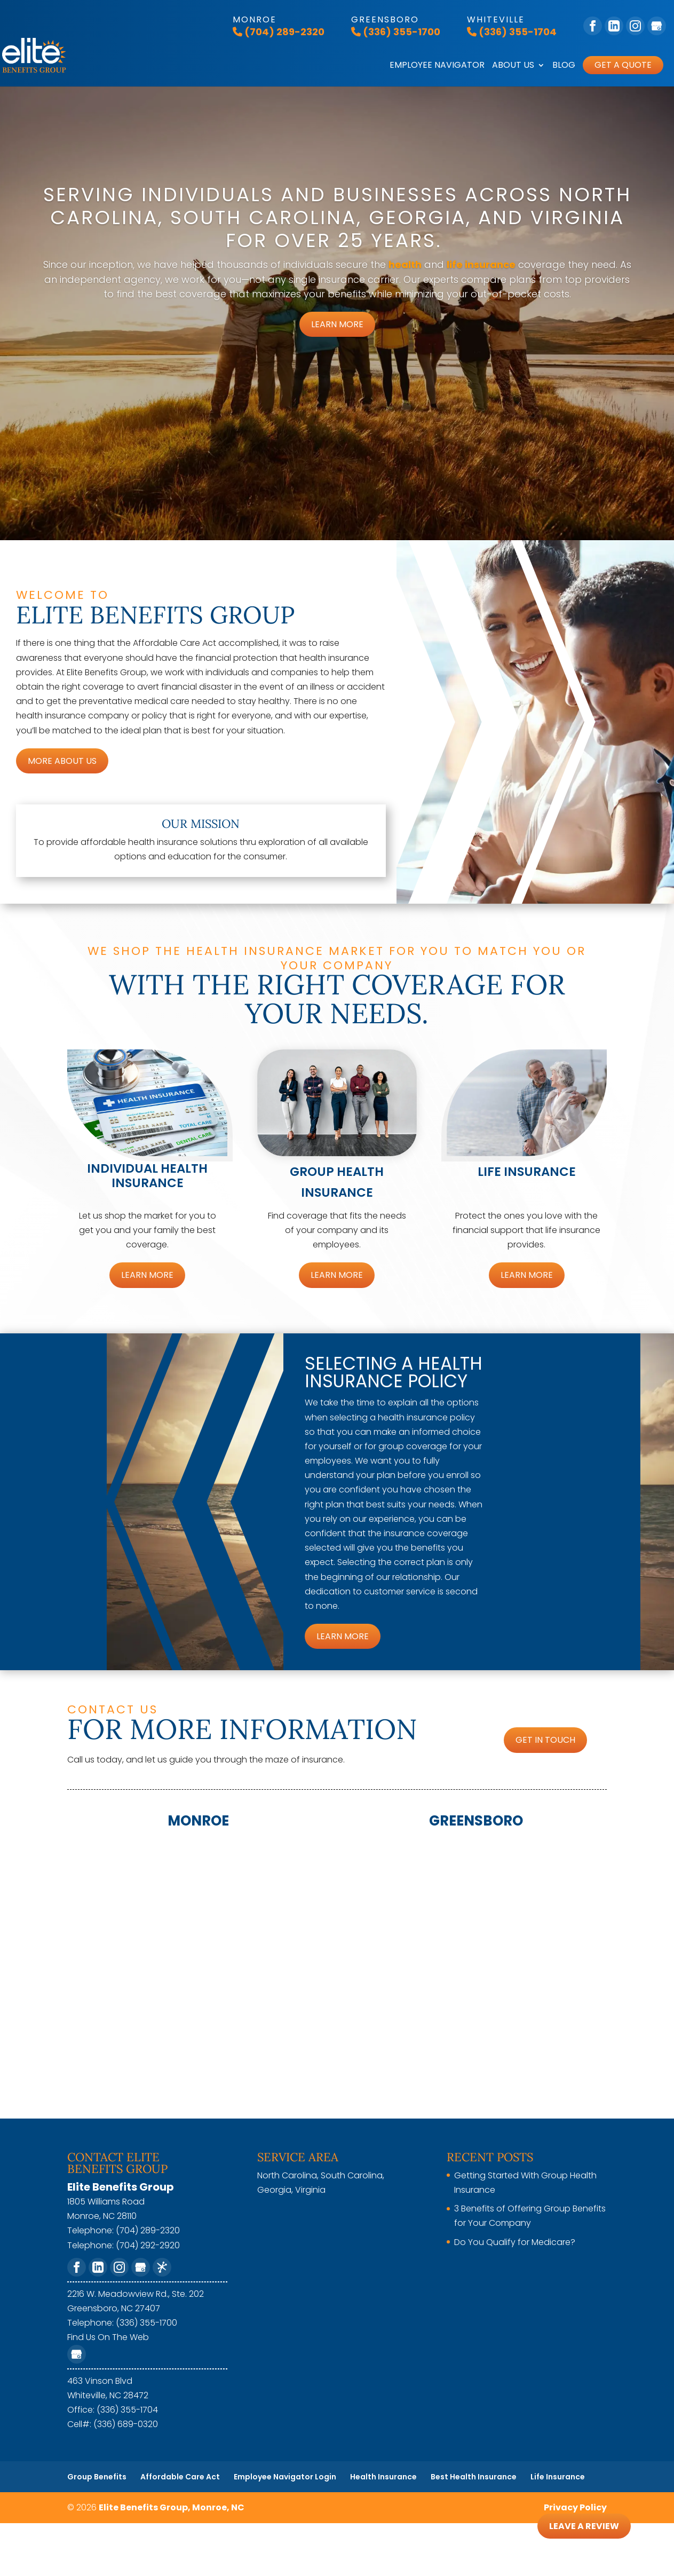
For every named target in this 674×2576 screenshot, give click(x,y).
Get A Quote (623, 65)
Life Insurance (557, 2476)
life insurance (481, 264)
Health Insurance (383, 2476)
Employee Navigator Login (285, 2476)
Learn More (337, 324)
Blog (563, 66)
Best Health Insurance (474, 2476)
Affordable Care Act (180, 2476)
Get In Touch (545, 1740)
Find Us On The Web (108, 2337)
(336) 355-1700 (395, 31)
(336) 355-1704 (512, 31)
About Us (513, 66)
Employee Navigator (437, 66)
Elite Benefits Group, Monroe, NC (171, 2507)
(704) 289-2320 (278, 31)
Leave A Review (582, 2526)
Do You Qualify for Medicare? (514, 2242)
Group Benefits (96, 2476)
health (405, 264)
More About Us (62, 761)
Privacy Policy (575, 2507)
